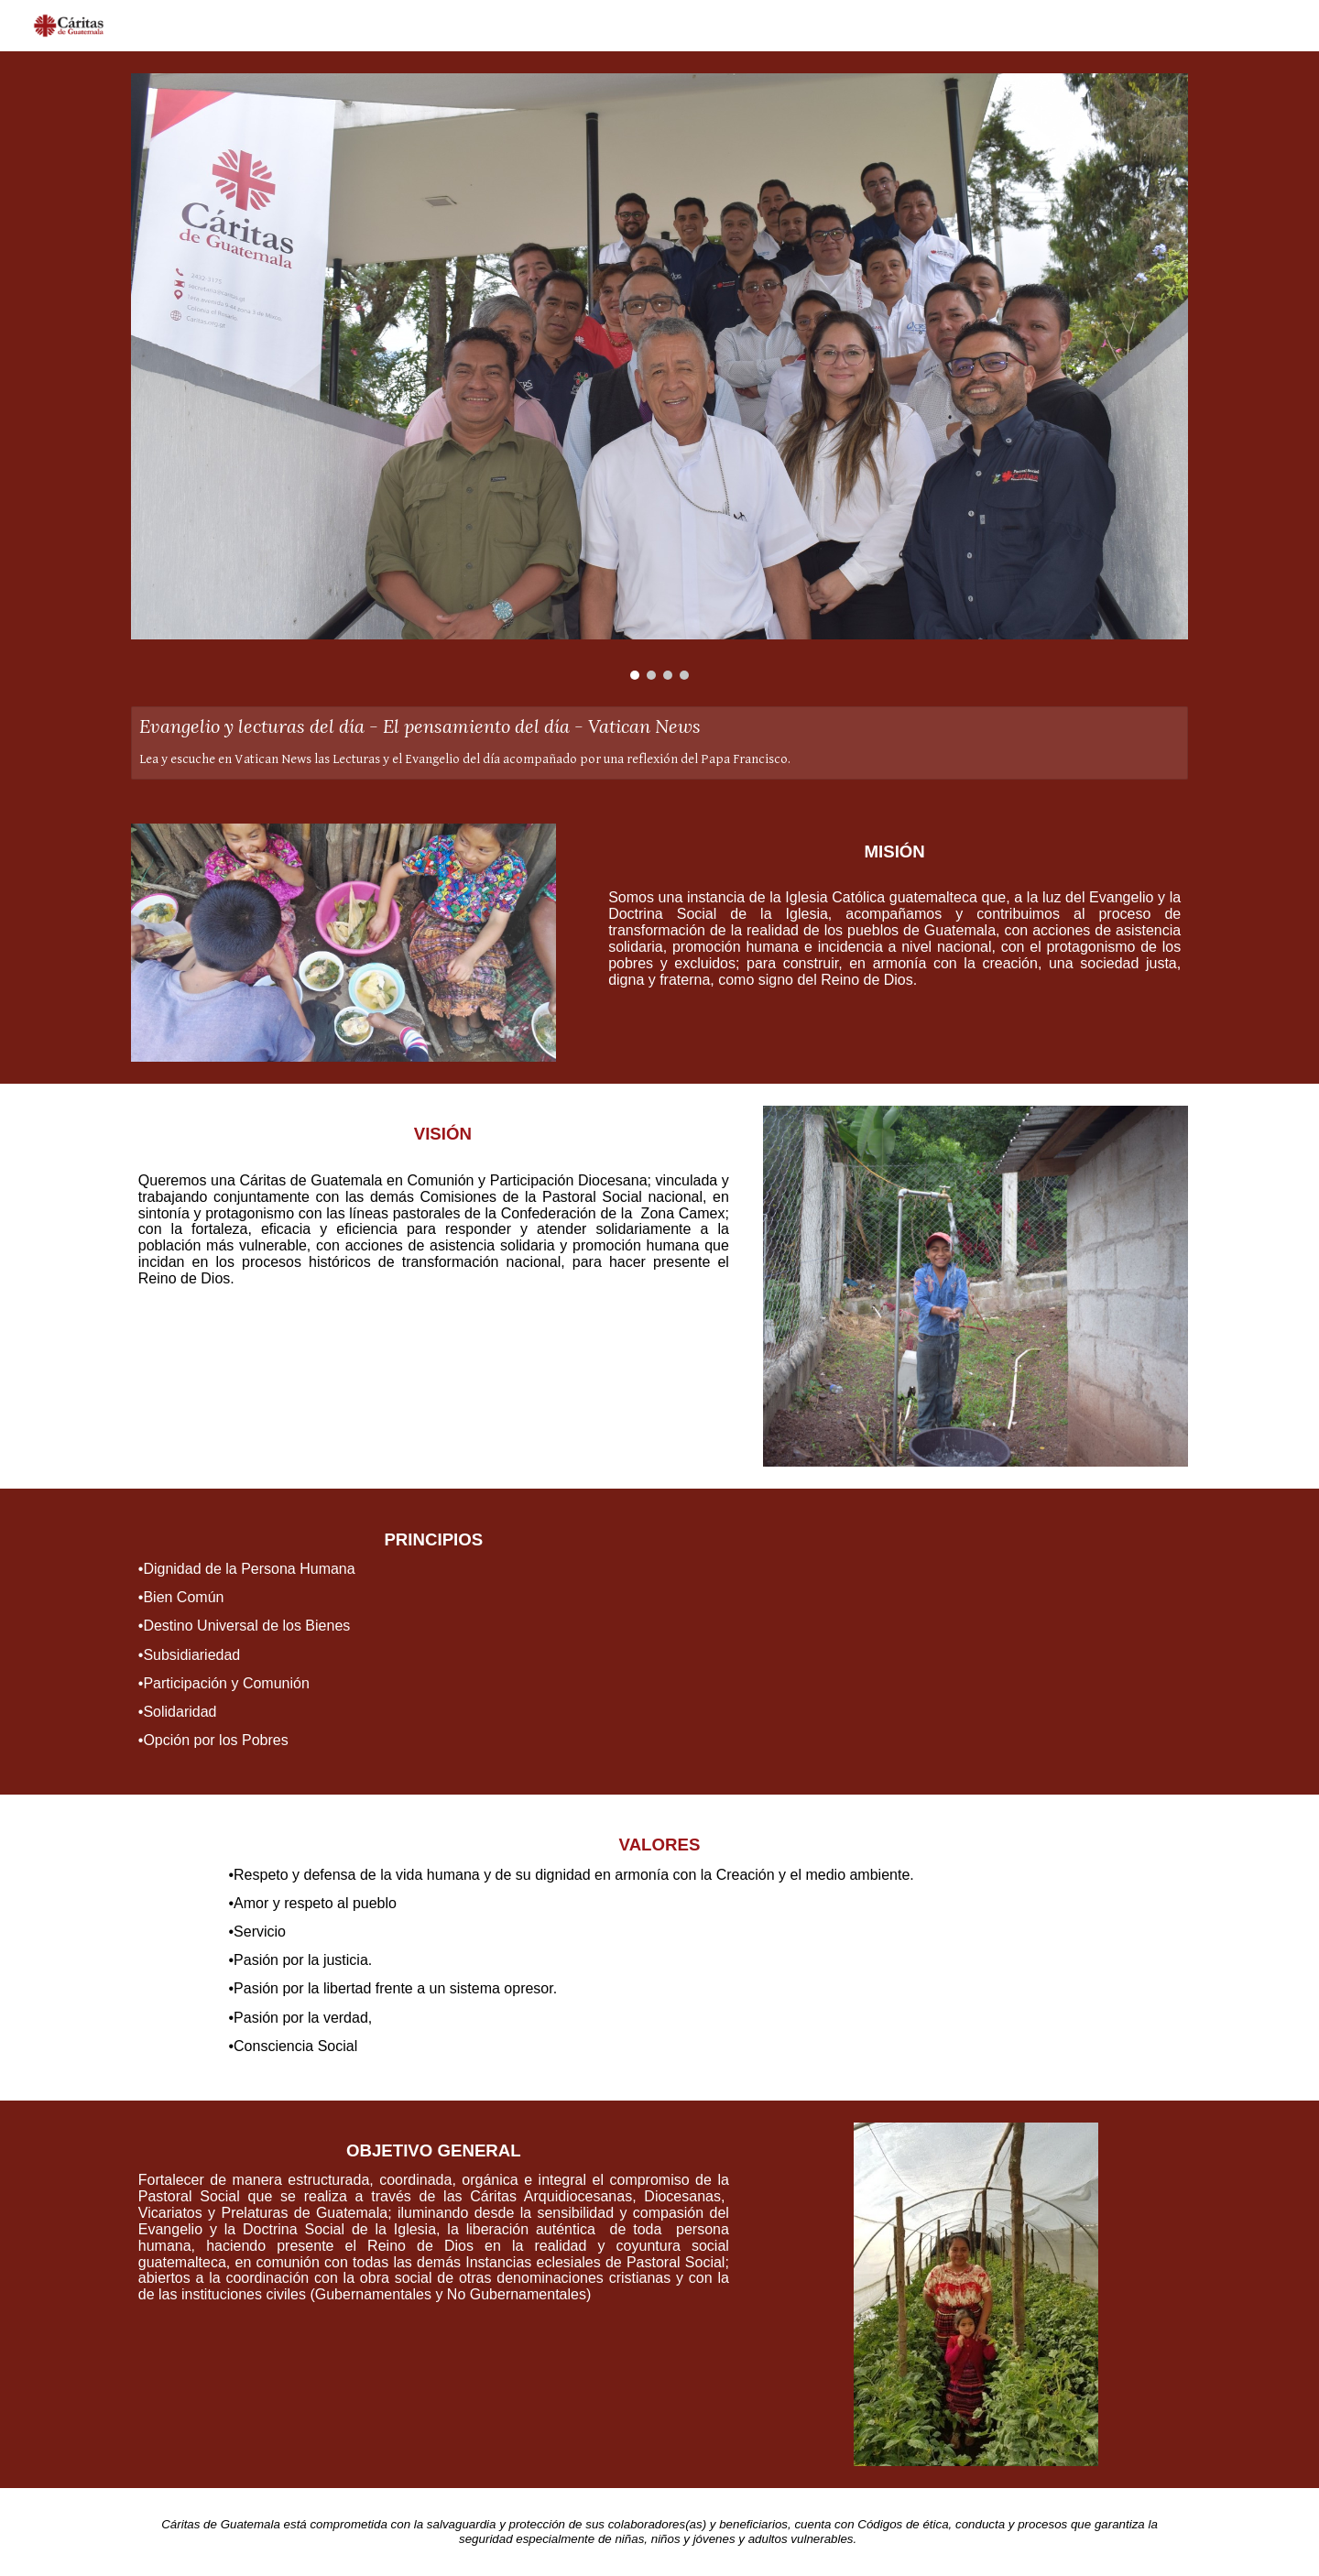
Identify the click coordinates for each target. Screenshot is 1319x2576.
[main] (885, 918)
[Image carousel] (659, 376)
